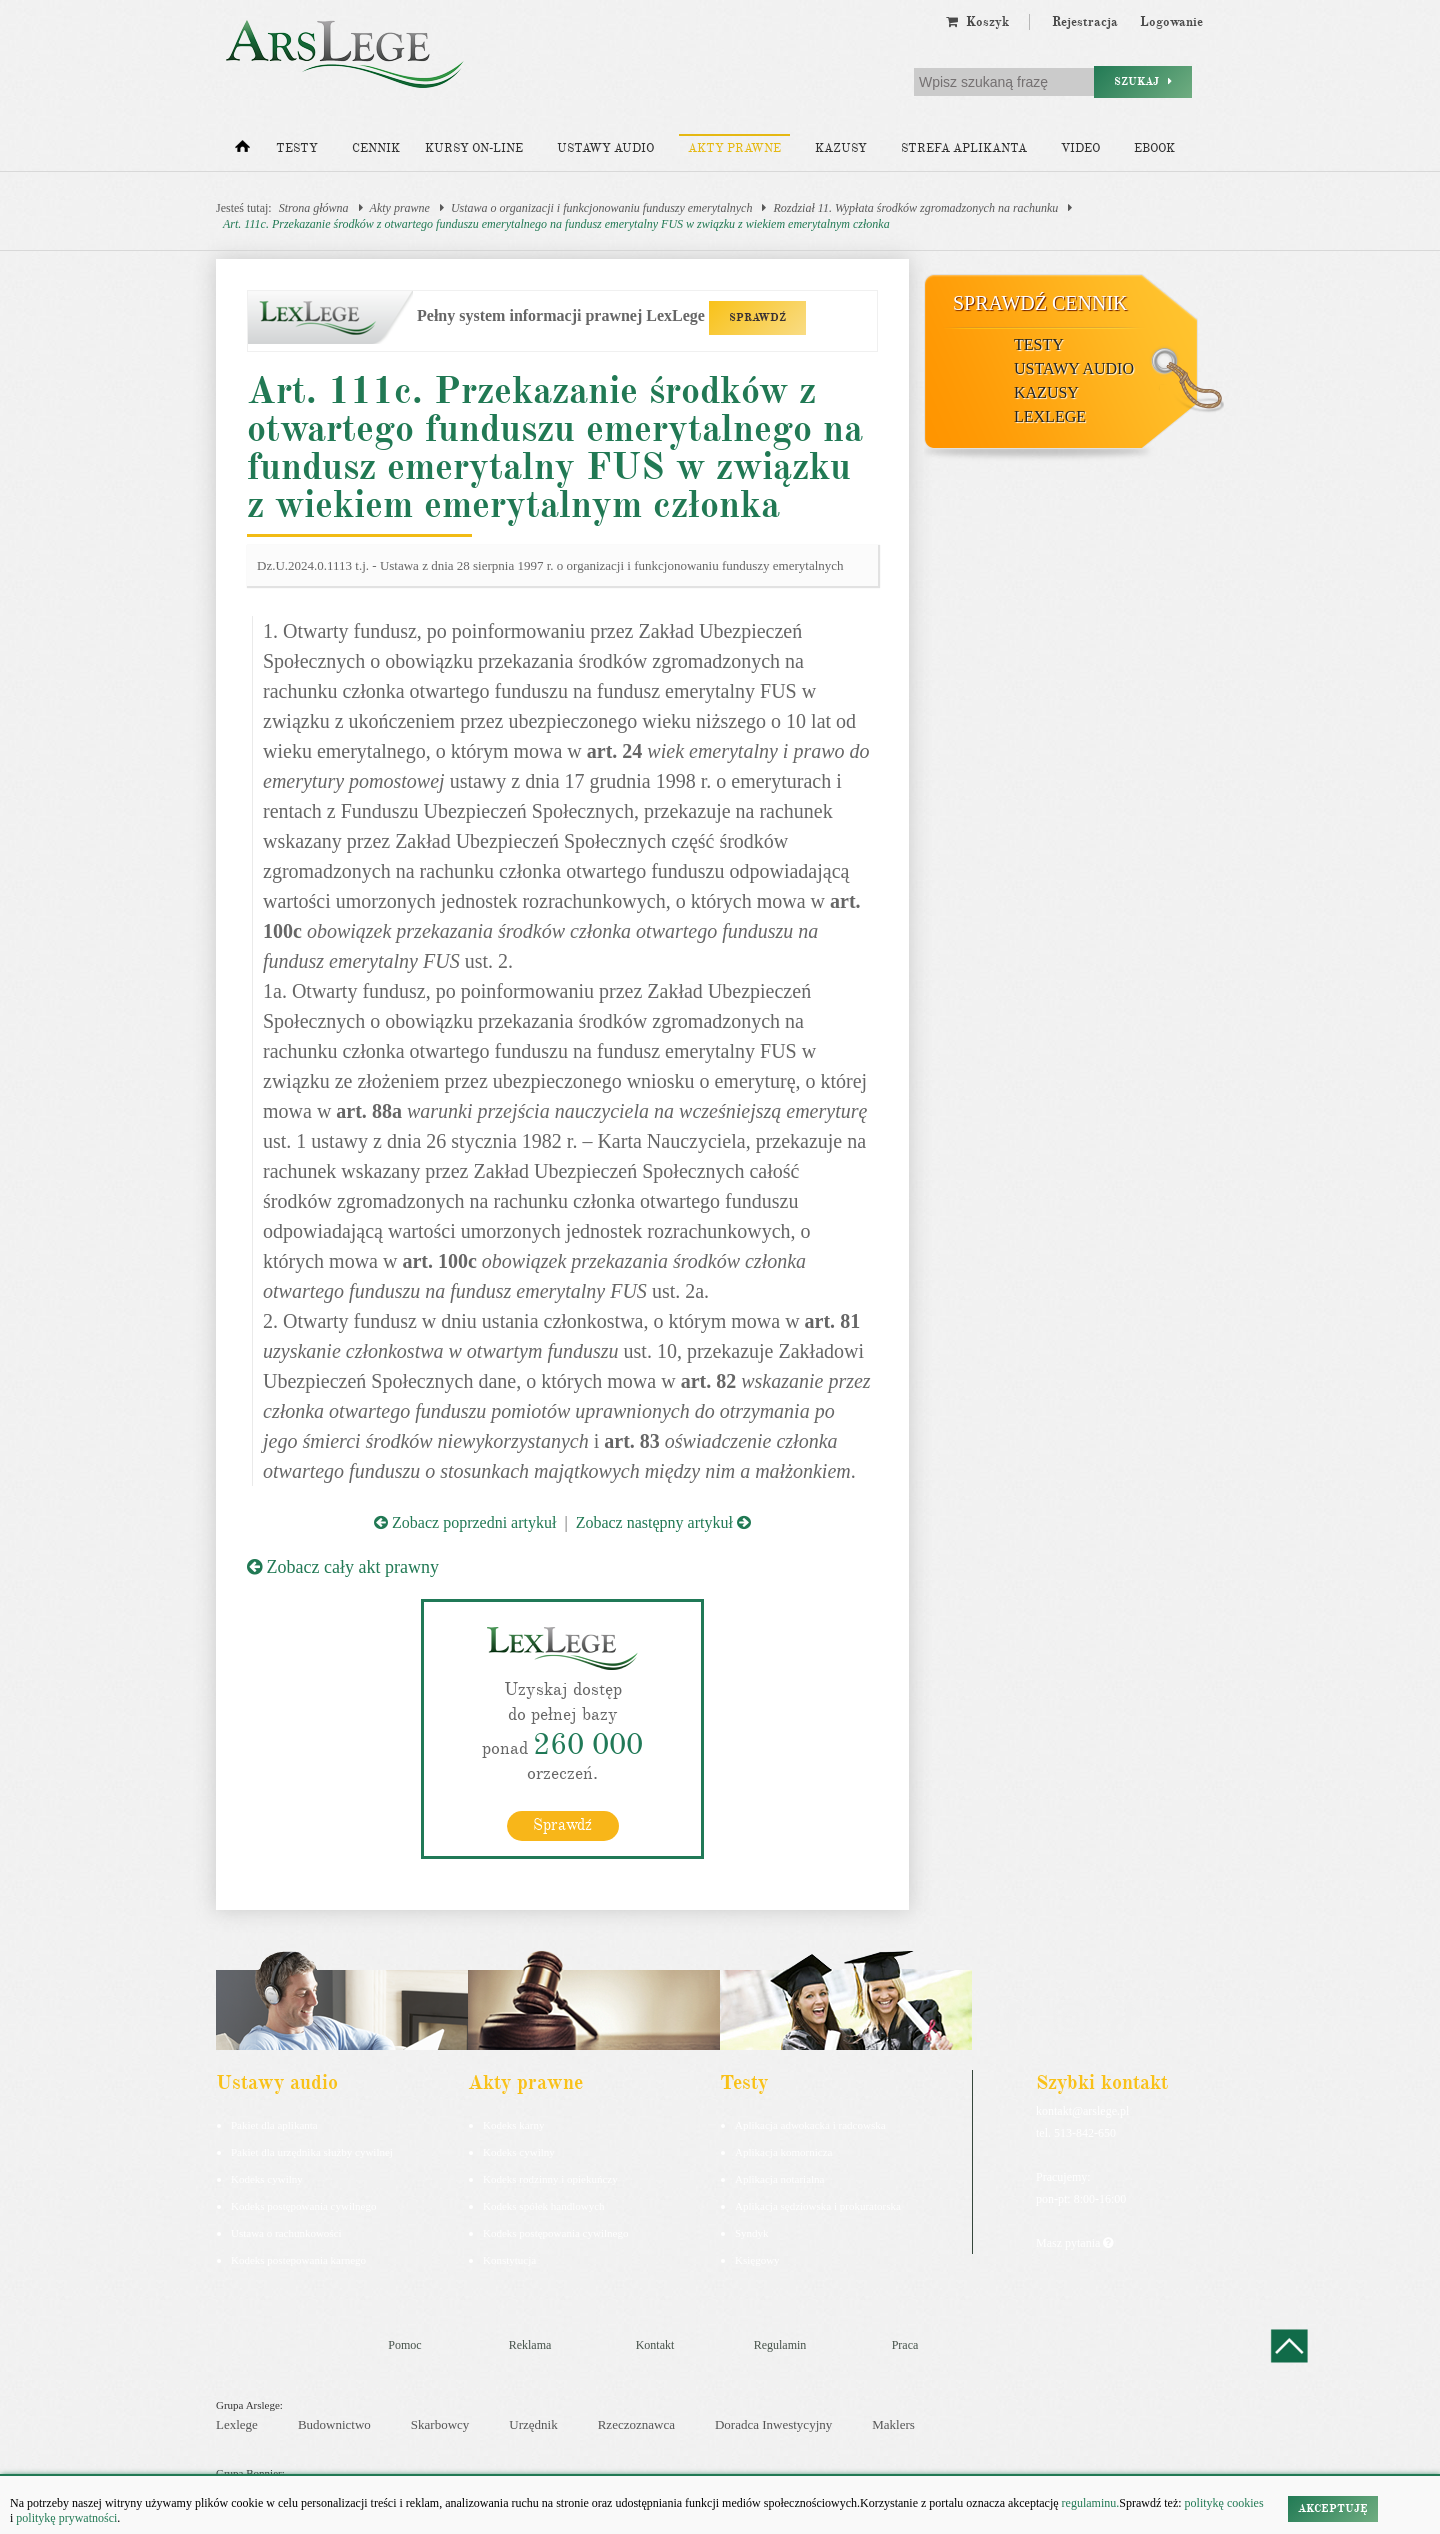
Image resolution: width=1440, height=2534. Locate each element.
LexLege (1050, 416)
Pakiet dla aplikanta (274, 2125)
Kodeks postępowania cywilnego (303, 2206)
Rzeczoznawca (636, 2424)
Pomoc (404, 2345)
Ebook (1154, 148)
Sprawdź (562, 1825)
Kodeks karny (513, 2125)
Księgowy (757, 2260)
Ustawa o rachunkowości (286, 2233)
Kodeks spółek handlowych (544, 2206)
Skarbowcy (440, 2424)
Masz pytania (1074, 2243)
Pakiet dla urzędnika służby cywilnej (312, 2152)
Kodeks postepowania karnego (298, 2260)
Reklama (530, 2345)
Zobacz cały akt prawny (343, 1567)
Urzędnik (533, 2424)
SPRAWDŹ (757, 317)
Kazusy (841, 148)
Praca (905, 2345)
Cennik (376, 148)
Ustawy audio (605, 148)
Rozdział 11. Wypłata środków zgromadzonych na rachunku (915, 208)
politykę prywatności (66, 2518)
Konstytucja (509, 2260)
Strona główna (314, 208)
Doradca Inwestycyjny (773, 2424)
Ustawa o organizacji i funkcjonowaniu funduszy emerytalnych (602, 208)
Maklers (893, 2424)
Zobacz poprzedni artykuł (465, 1522)
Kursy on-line (474, 148)
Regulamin (780, 2345)
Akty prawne (734, 148)
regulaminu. (1089, 2503)
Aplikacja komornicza (783, 2152)
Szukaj (1143, 81)
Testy (297, 148)
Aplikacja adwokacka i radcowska (810, 2125)
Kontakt (655, 2345)
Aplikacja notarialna (780, 2179)
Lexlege (237, 2424)
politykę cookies (1224, 2503)
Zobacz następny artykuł (663, 1522)
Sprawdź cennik (1040, 303)
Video (1080, 148)
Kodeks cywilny (267, 2179)
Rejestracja (1085, 22)
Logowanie (1171, 22)
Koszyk (977, 22)
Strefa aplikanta (964, 148)
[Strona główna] (242, 151)
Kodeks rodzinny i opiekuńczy (550, 2179)
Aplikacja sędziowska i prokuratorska (818, 2206)
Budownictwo (334, 2424)
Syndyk (752, 2233)
